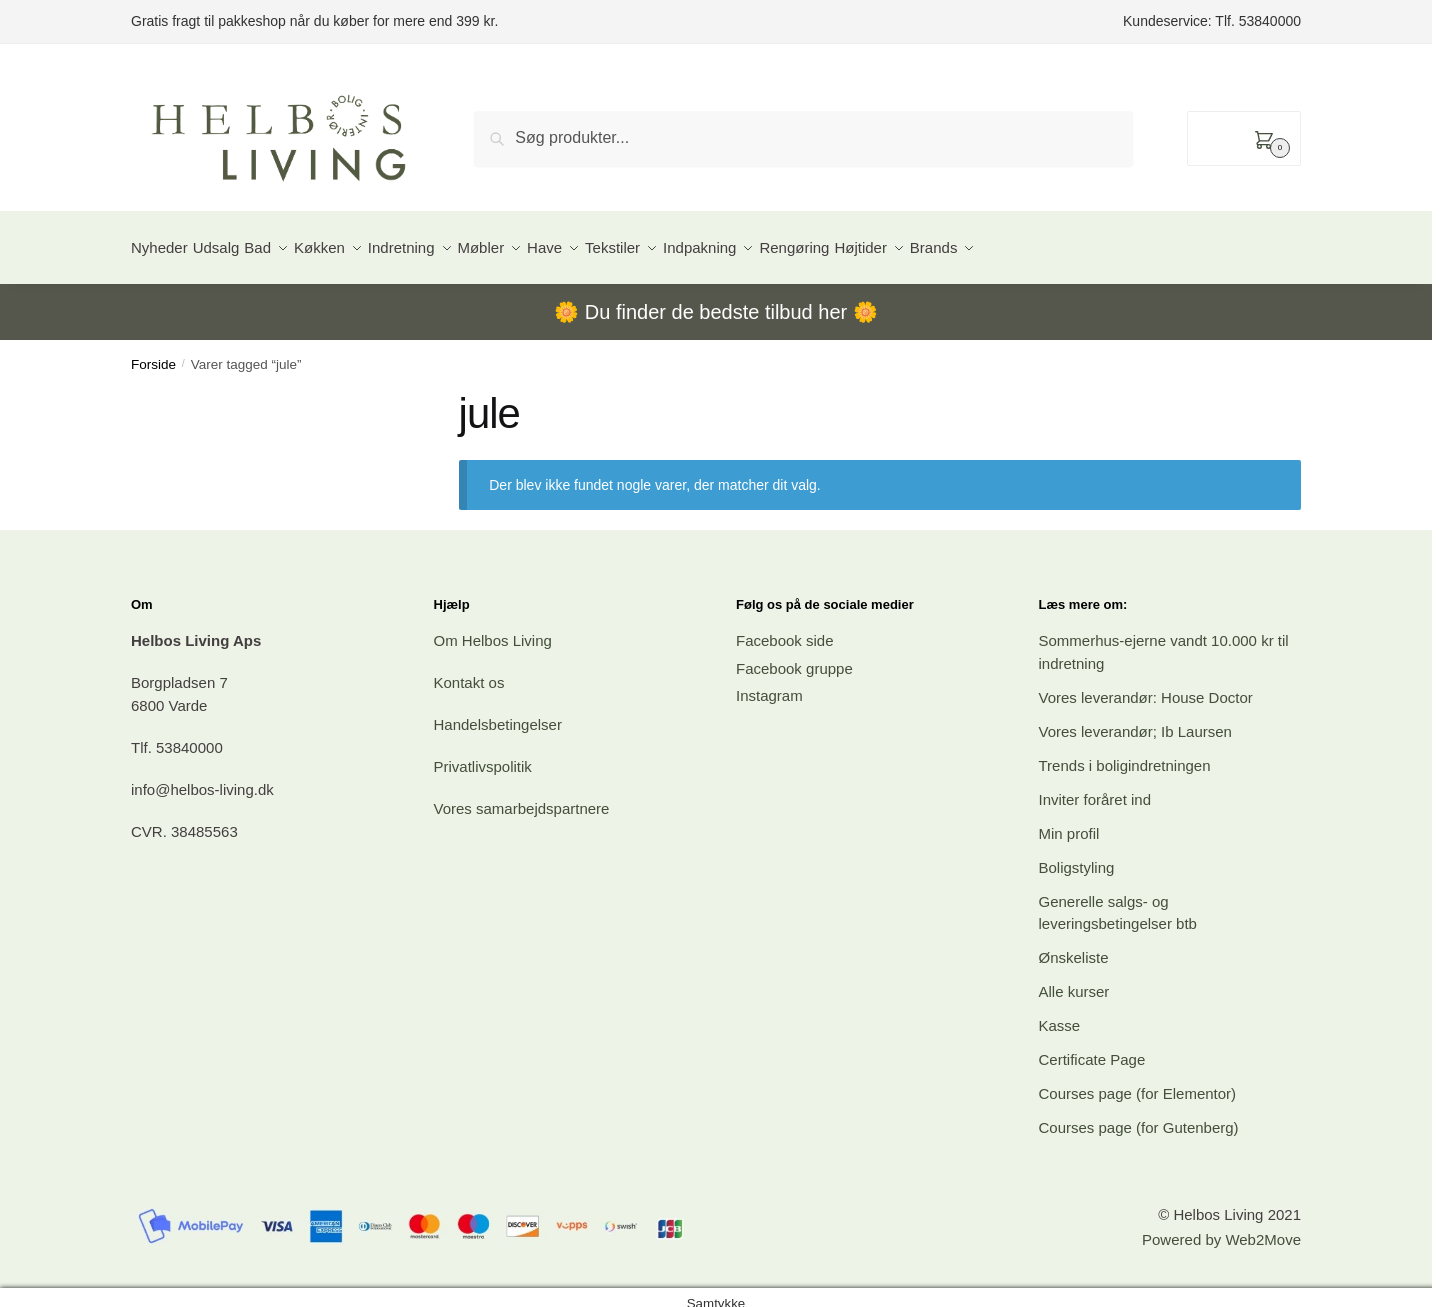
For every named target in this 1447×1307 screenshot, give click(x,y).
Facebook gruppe (794, 656)
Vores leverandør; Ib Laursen (1135, 719)
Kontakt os (469, 670)
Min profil (1069, 821)
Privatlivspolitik (483, 754)
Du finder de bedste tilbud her (716, 300)
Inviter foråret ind (1095, 787)
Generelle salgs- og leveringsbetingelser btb (1118, 901)
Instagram (769, 683)
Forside (153, 352)
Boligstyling (1077, 855)
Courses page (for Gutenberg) (1139, 1115)
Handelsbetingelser (498, 712)
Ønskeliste (1074, 945)
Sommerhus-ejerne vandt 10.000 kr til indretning (1164, 640)
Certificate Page (1092, 1047)
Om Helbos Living (493, 628)
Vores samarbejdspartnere (522, 796)
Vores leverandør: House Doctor (1146, 685)
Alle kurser (1074, 979)
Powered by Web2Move (1221, 1227)
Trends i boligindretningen (1125, 753)
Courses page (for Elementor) (1138, 1081)
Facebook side (785, 628)
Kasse (1060, 1013)
